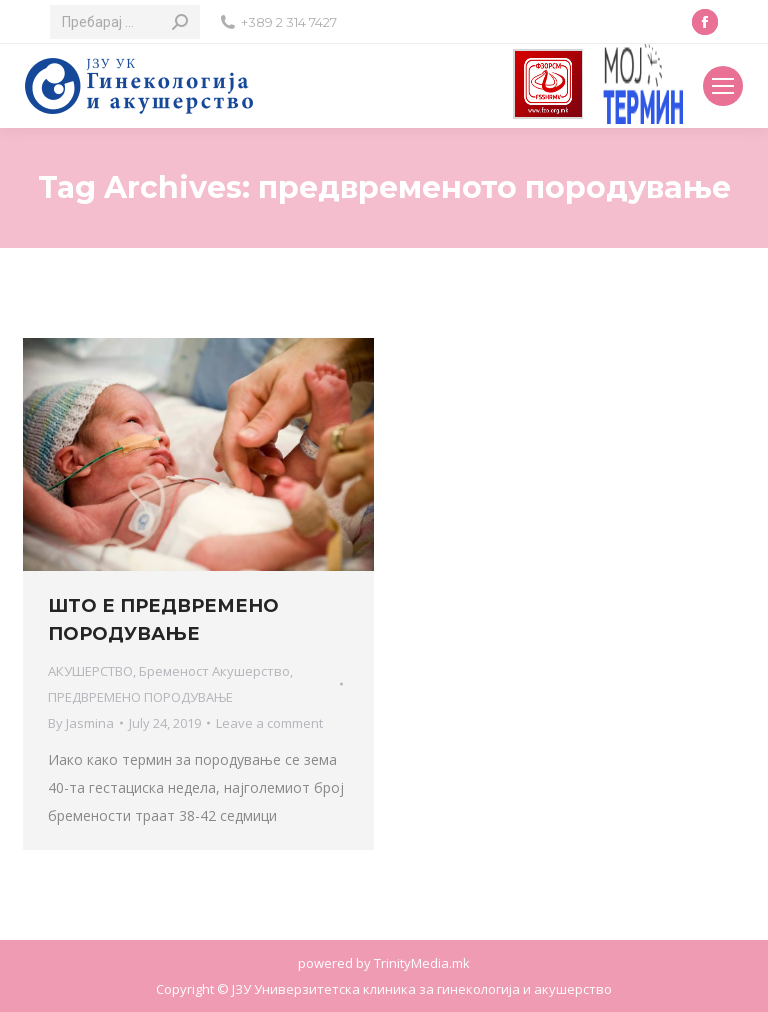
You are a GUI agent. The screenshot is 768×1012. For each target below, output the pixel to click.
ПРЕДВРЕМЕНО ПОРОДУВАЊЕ (140, 697)
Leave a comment (269, 723)
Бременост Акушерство (214, 671)
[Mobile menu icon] (723, 86)
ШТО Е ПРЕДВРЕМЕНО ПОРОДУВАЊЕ (163, 620)
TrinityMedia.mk (422, 963)
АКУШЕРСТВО (90, 671)
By (81, 723)
